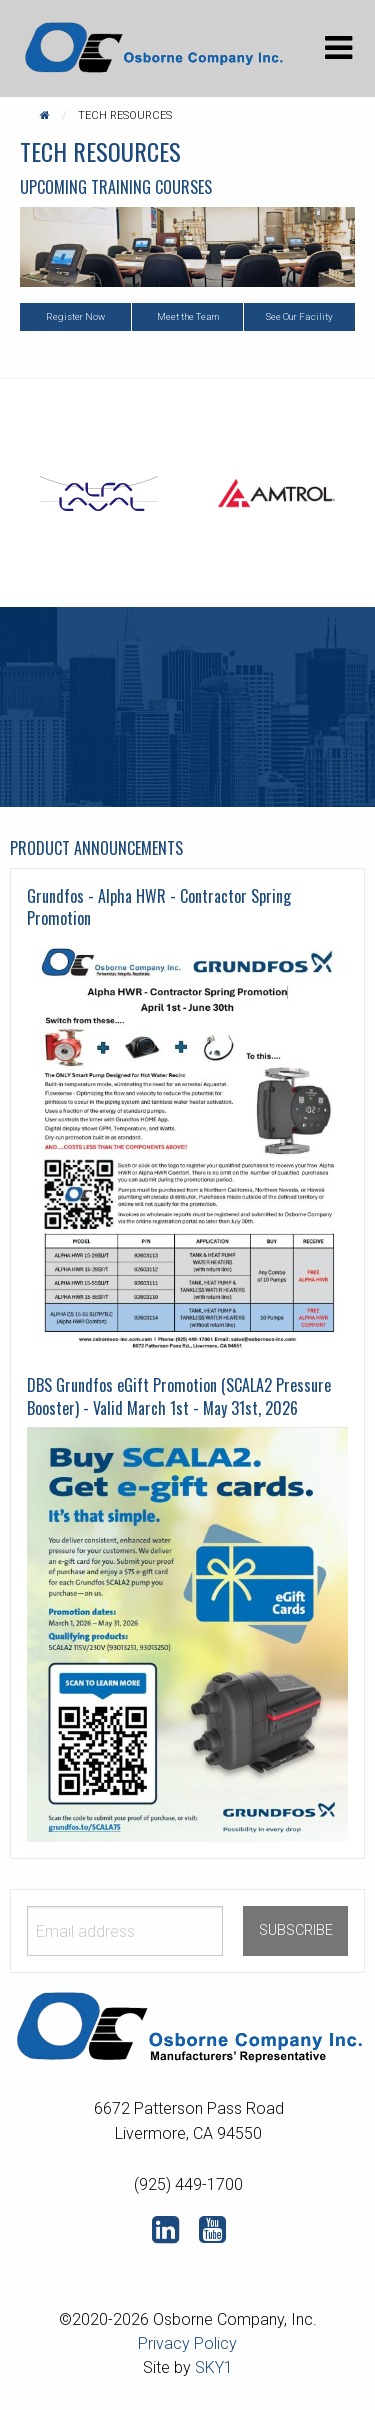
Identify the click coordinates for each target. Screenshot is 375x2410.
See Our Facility (299, 316)
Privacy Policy (187, 2343)
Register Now (75, 316)
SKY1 (214, 2367)
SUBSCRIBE (296, 1930)
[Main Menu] (338, 48)
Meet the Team (188, 316)
